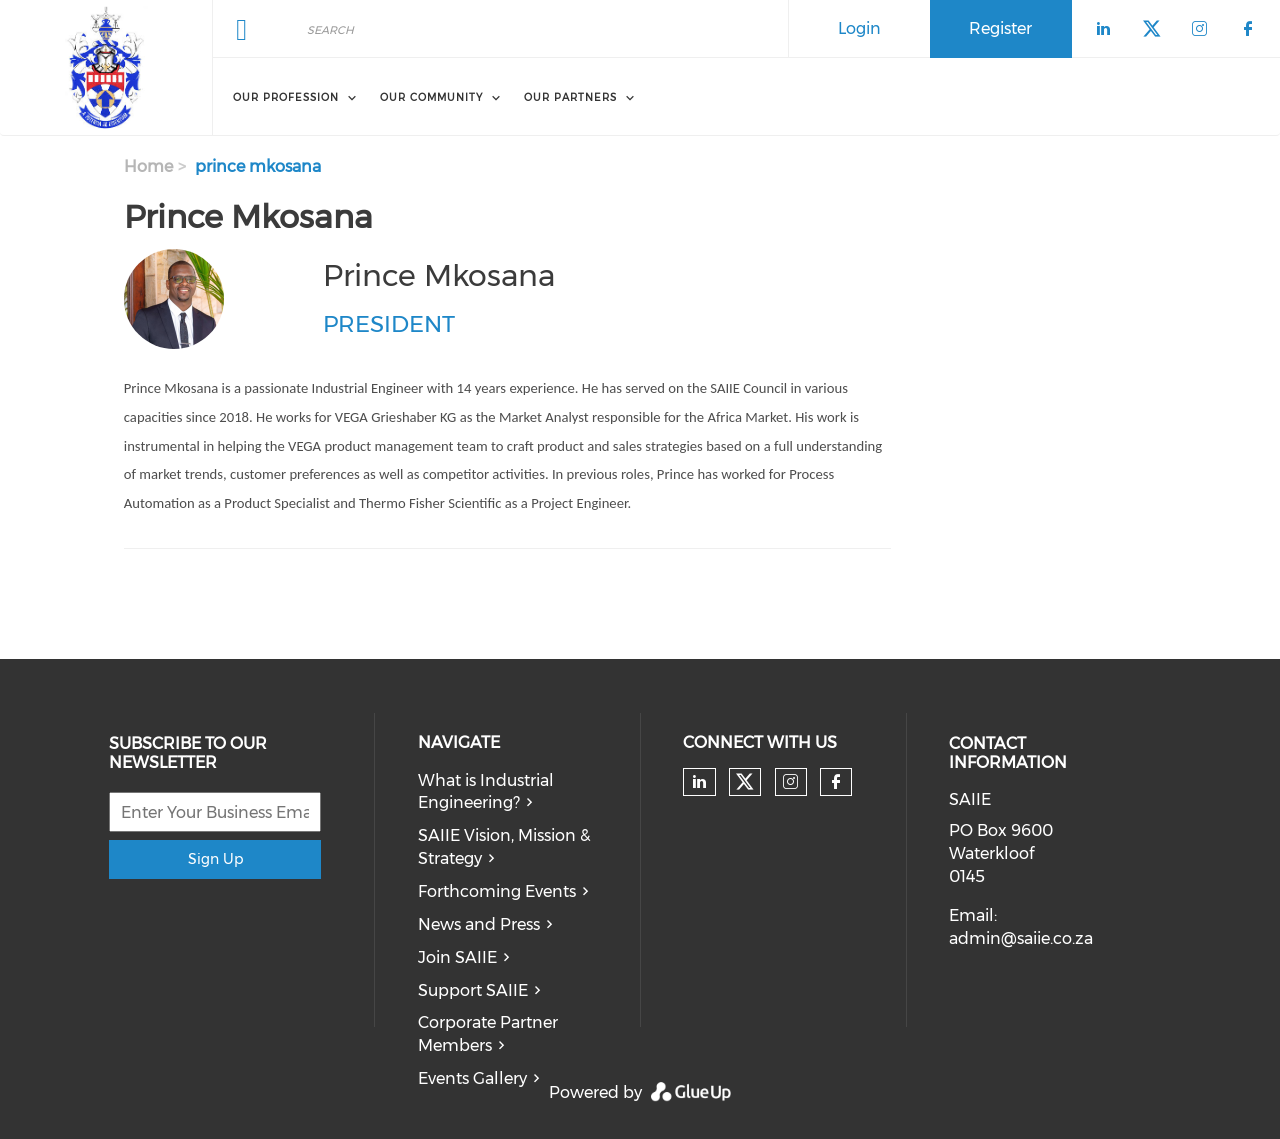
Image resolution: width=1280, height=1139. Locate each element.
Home (148, 166)
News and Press (479, 924)
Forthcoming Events (497, 891)
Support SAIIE (473, 990)
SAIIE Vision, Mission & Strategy (504, 847)
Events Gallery (472, 1078)
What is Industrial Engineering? (486, 792)
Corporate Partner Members (488, 1034)
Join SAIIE (457, 957)
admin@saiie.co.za (1021, 938)
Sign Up (215, 859)
